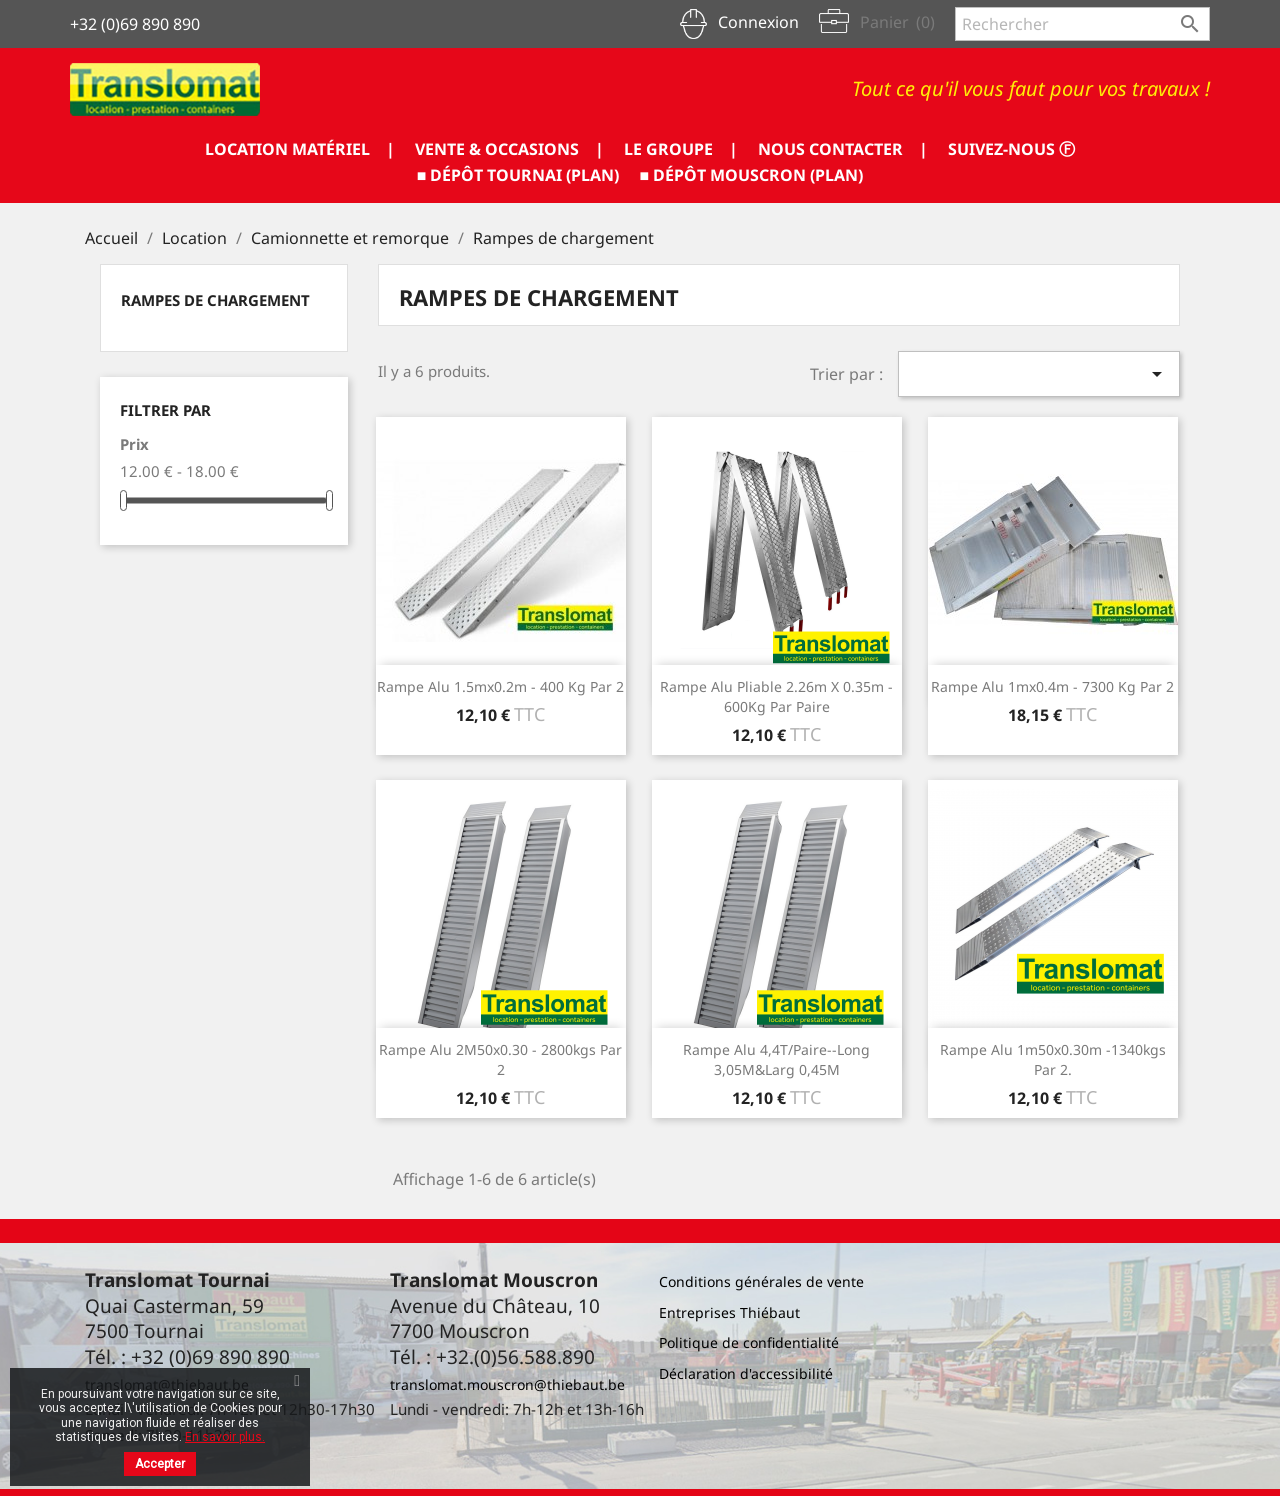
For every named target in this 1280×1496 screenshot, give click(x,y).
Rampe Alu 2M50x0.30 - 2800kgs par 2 (500, 1059)
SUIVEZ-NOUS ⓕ (1011, 149)
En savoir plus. (225, 1437)
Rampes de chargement (215, 300)
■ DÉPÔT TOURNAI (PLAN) (518, 175)
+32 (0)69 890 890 (135, 24)
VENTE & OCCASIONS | (509, 149)
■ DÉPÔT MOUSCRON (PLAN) (752, 175)
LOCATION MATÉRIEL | (300, 149)
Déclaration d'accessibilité (746, 1373)
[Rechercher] (1082, 24)
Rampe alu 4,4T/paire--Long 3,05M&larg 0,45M (776, 1059)
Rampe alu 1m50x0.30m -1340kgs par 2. (1053, 1059)
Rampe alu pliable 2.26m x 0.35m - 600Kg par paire (776, 696)
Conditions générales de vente (761, 1281)
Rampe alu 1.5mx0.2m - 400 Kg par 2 (500, 686)
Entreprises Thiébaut (729, 1312)
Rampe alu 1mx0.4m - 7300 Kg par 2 (1052, 686)
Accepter (160, 1464)
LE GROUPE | (681, 149)
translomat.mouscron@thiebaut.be (507, 1384)
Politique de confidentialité (749, 1342)
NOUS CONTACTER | (843, 149)
